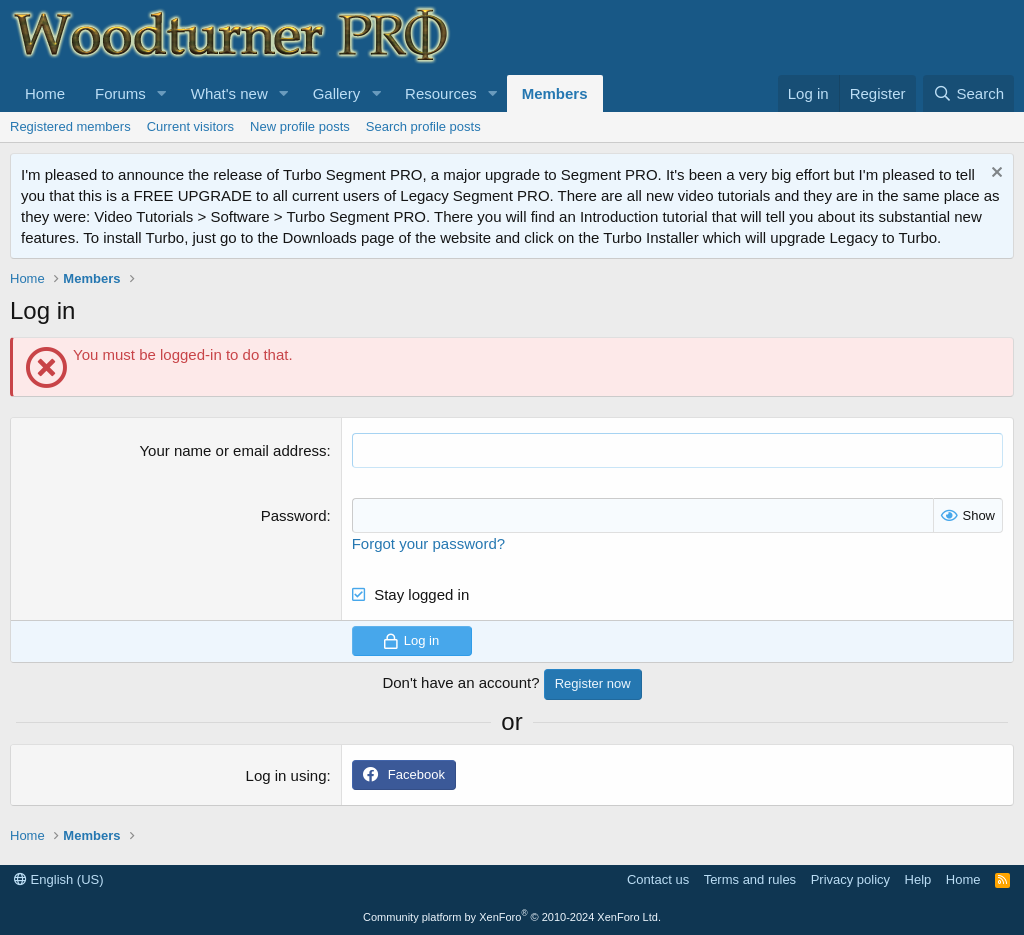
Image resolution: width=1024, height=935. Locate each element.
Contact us (658, 879)
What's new (229, 93)
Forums (120, 93)
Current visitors (190, 126)
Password (294, 515)
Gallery (337, 93)
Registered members (70, 126)
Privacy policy (850, 879)
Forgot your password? (428, 543)
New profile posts (300, 126)
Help (918, 879)
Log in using (286, 775)
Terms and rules (750, 879)
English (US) (59, 879)
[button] (162, 93)
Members (555, 93)
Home (45, 93)
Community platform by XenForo (512, 917)
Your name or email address (232, 450)
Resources (441, 93)
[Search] (968, 93)
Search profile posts (423, 126)
